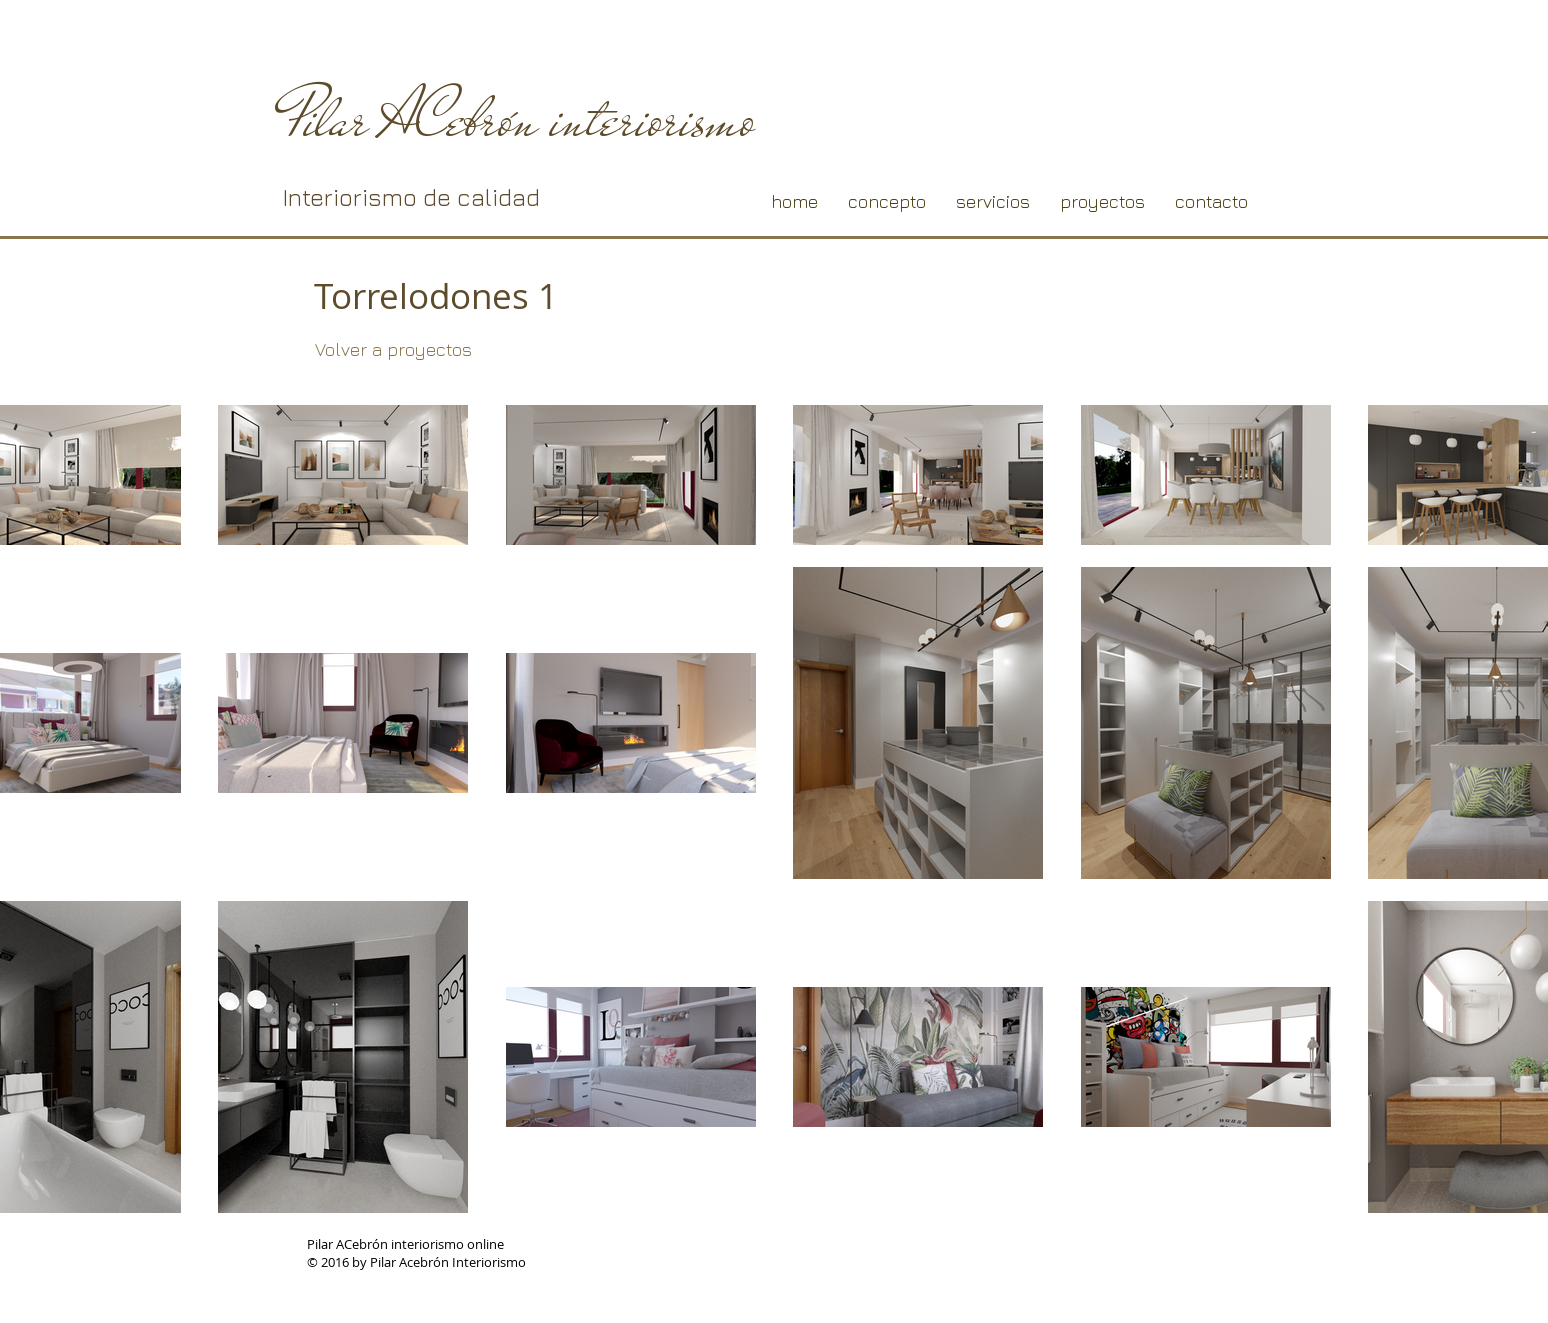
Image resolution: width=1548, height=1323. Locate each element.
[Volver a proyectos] (393, 350)
